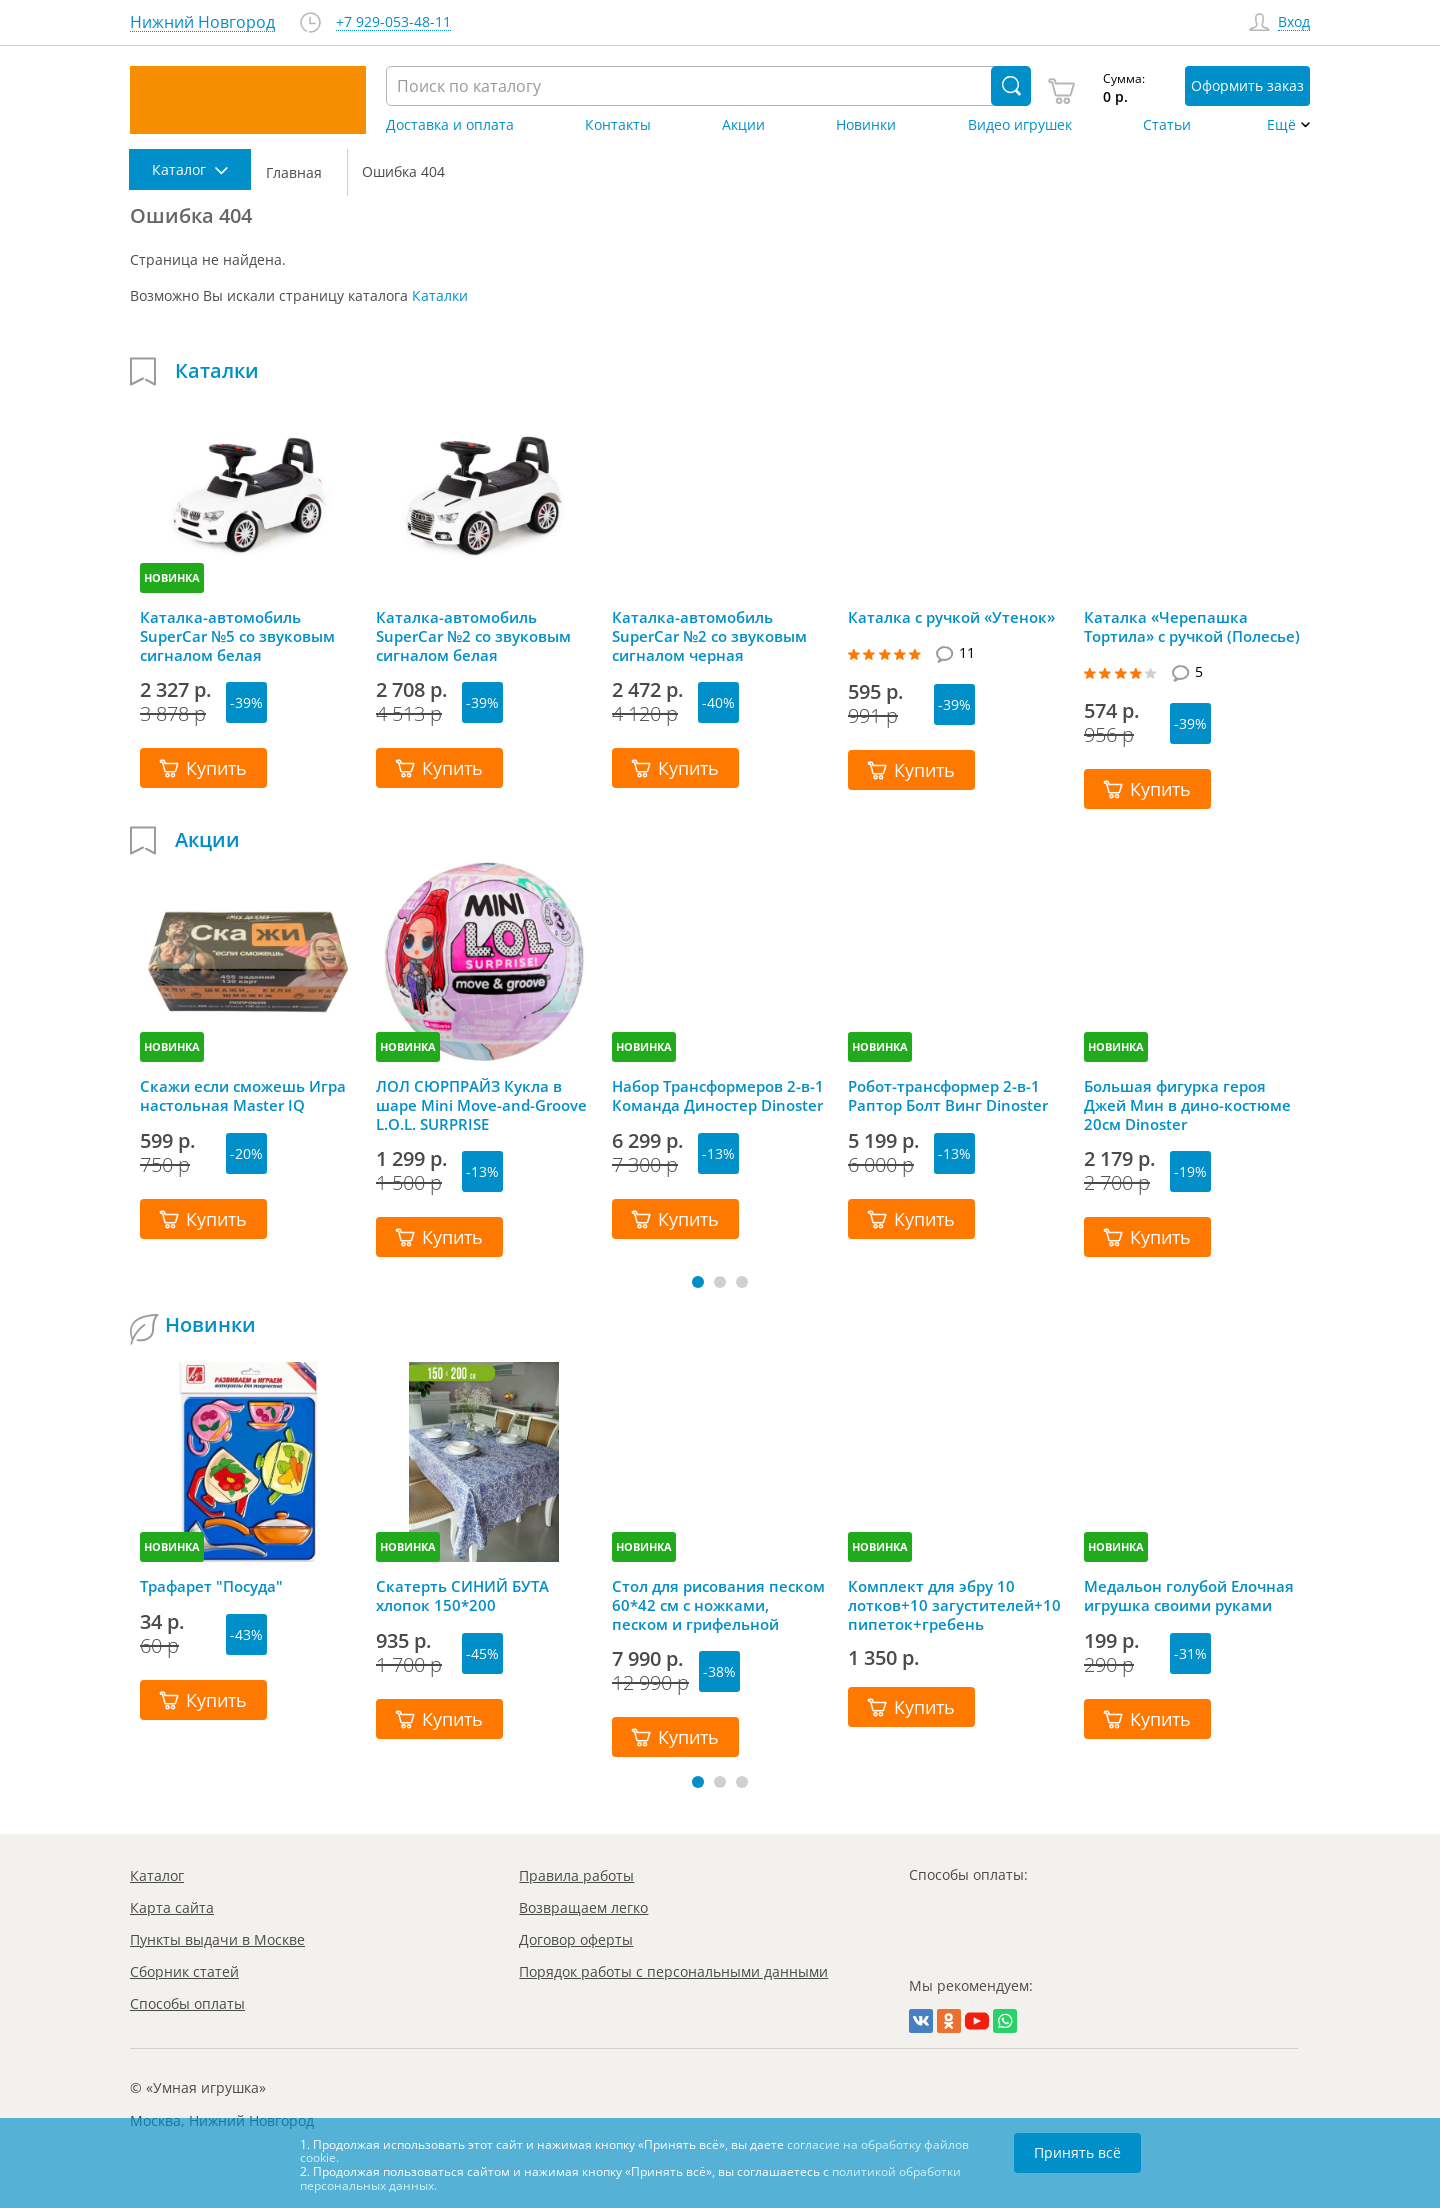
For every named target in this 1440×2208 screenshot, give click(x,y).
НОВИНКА (172, 577)
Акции (743, 125)
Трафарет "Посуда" (211, 1586)
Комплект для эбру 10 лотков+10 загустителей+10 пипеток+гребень (954, 1605)
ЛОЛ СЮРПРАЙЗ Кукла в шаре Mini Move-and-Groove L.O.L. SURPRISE (481, 1105)
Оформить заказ (1247, 85)
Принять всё (1077, 2152)
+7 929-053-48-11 (393, 22)
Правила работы (576, 1875)
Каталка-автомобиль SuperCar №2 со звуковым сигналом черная (709, 636)
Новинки (866, 125)
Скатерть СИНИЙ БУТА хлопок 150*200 (462, 1596)
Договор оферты (576, 1939)
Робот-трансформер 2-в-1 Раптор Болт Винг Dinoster (948, 1096)
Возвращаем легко (583, 1907)
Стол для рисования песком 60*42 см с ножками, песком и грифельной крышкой (718, 1605)
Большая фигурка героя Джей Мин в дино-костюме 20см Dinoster (1187, 1105)
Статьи (1167, 125)
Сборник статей (184, 1971)
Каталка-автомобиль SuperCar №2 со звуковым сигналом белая (473, 636)
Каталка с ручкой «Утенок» (951, 617)
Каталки (440, 295)
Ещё (1281, 125)
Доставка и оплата (450, 125)
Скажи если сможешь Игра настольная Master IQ (243, 1096)
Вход (1294, 22)
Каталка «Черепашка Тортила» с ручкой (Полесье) (1192, 627)
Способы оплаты (187, 2003)
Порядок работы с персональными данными (673, 1971)
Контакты (618, 125)
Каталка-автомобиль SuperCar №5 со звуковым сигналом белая (237, 636)
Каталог (157, 1875)
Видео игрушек (1020, 125)
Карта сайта (172, 1907)
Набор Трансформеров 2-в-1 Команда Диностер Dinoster (718, 1096)
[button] (698, 1282)
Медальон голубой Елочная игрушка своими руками (1189, 1596)
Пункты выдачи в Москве (217, 1939)
